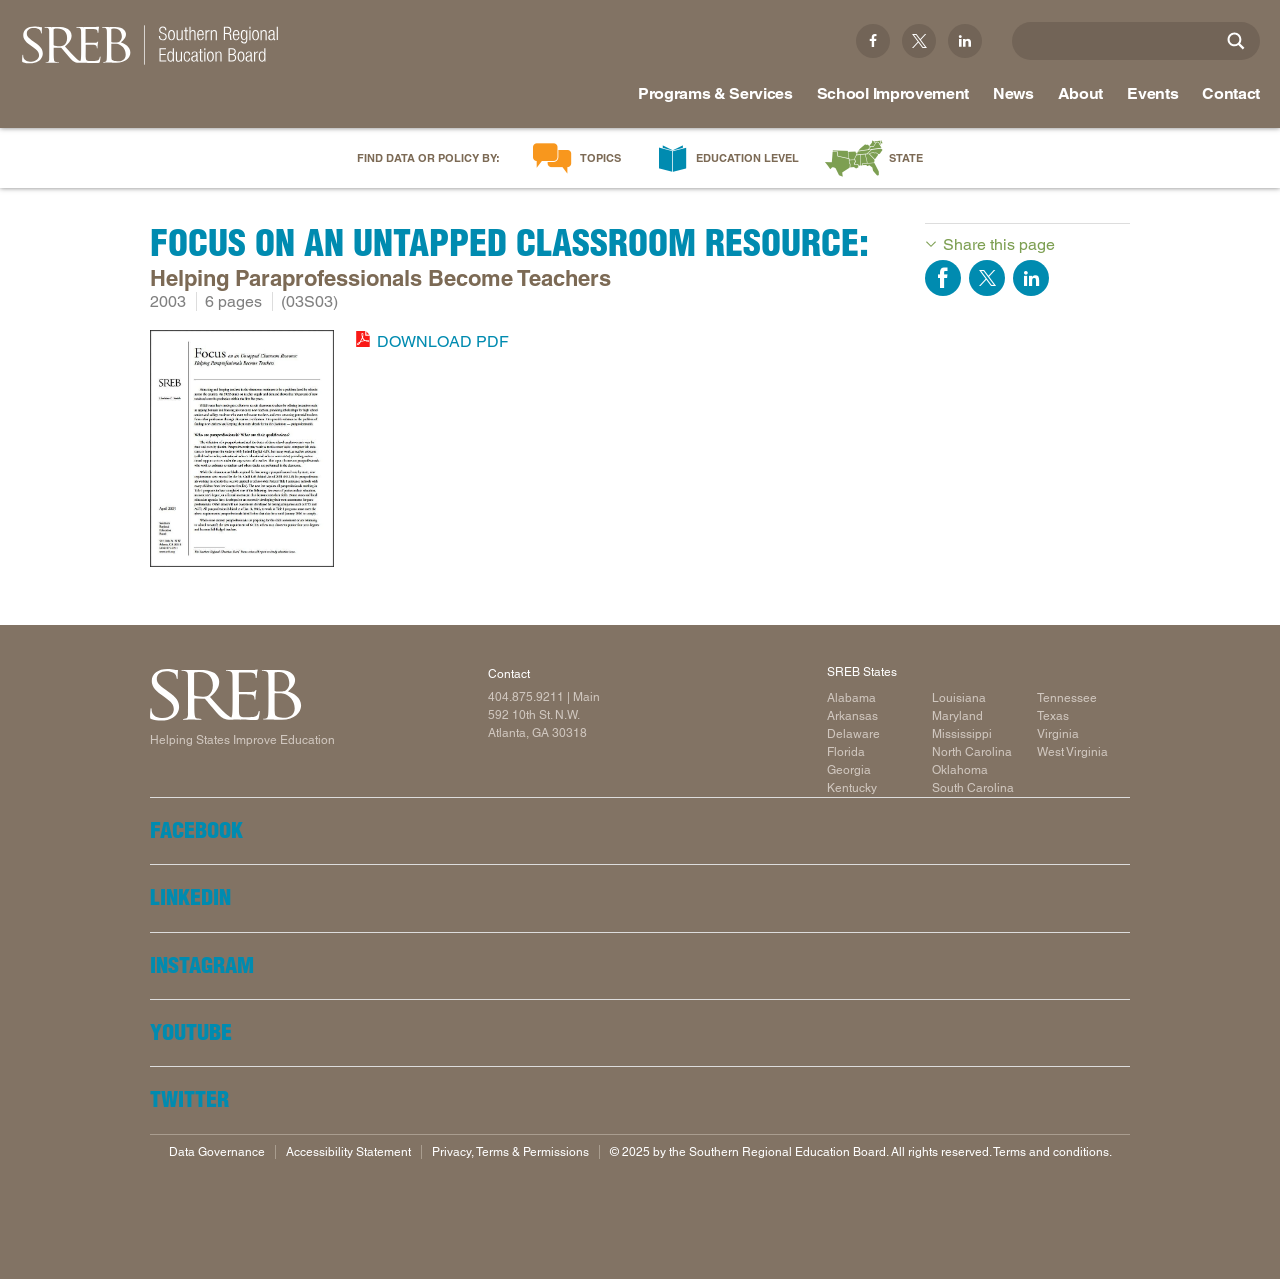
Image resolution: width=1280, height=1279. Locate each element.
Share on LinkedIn (1031, 278)
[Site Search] (1236, 41)
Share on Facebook (943, 278)
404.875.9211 (526, 697)
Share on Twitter (987, 278)
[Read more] (242, 452)
